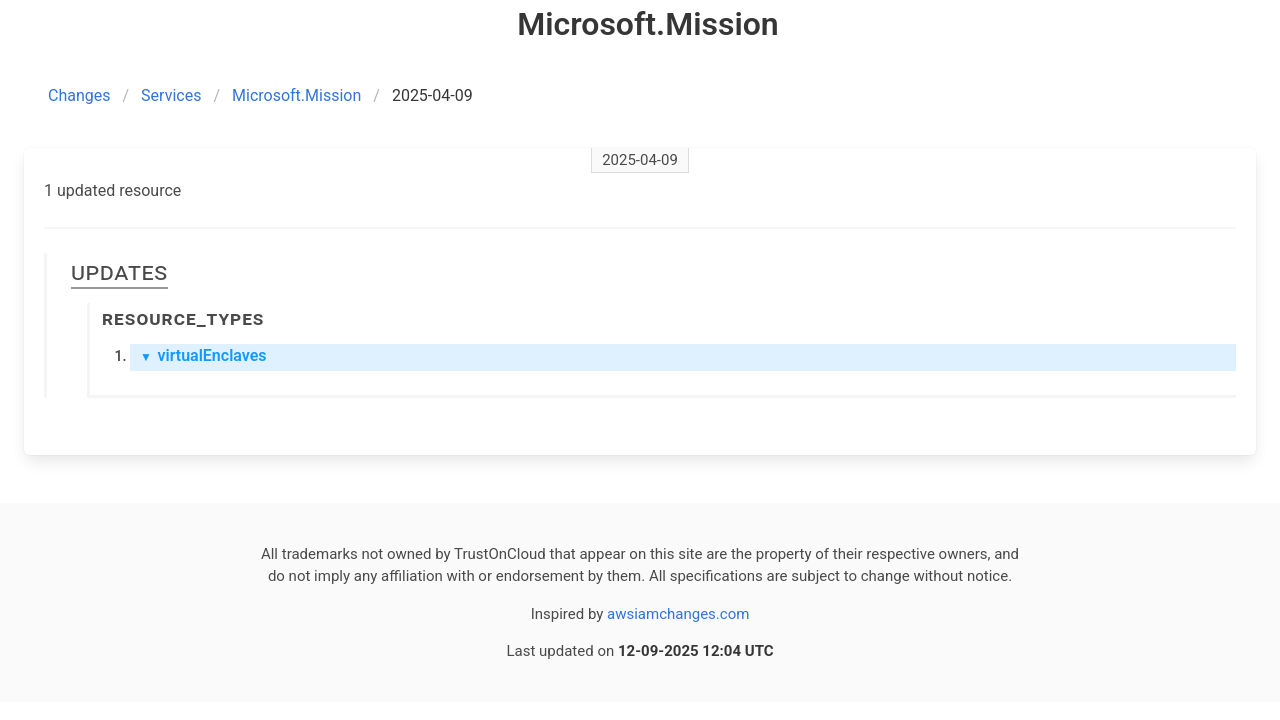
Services (171, 95)
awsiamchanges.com (678, 614)
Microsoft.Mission (296, 95)
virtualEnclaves (203, 355)
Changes (79, 95)
